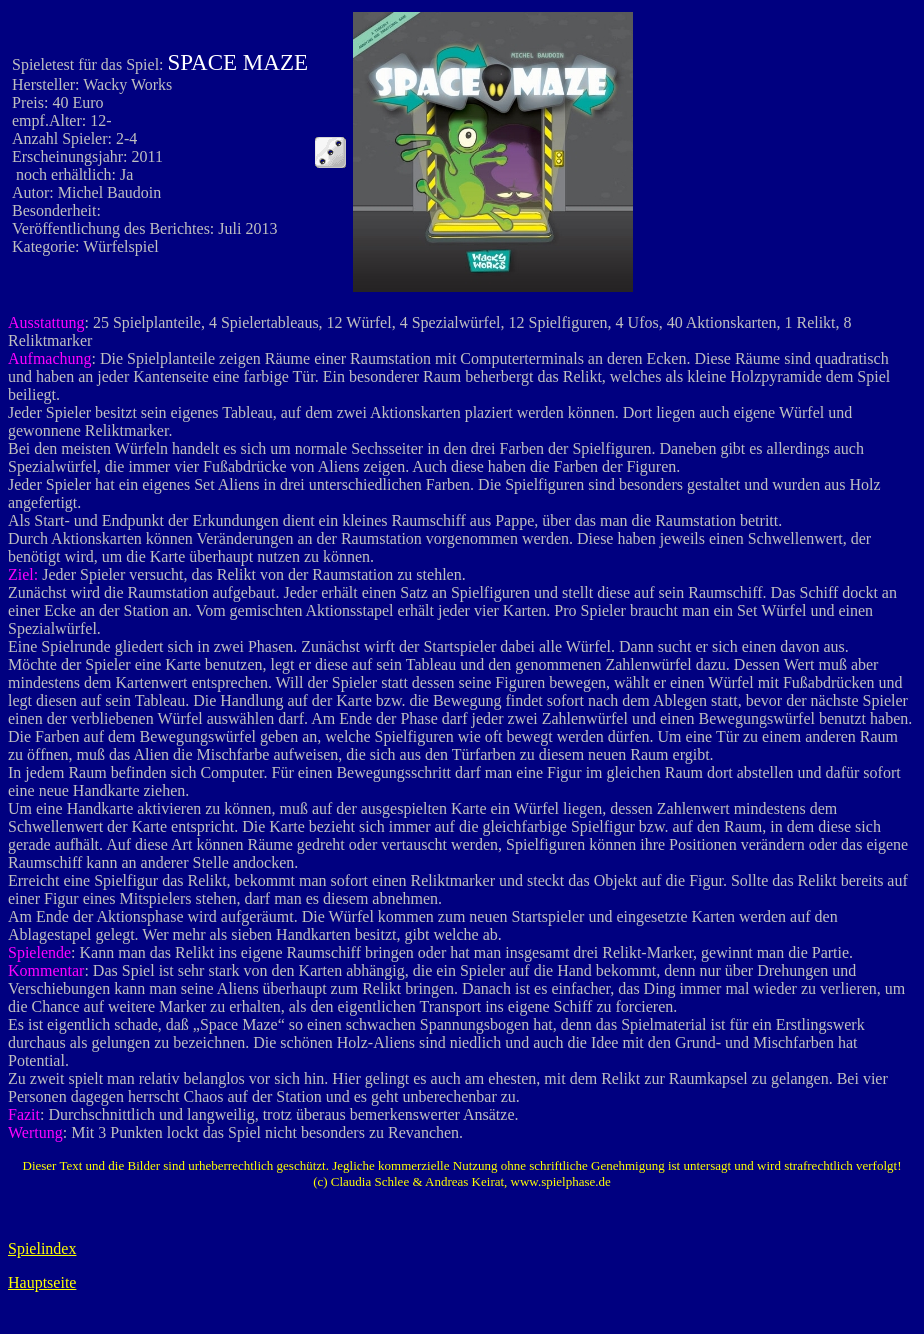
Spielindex (42, 1248)
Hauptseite (42, 1282)
